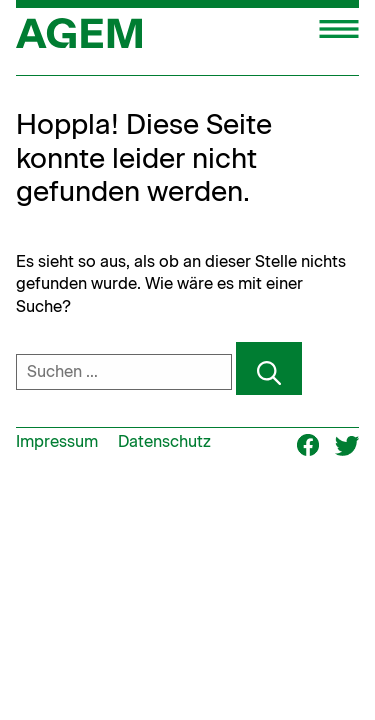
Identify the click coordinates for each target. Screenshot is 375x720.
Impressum (57, 441)
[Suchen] (269, 368)
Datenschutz (164, 441)
